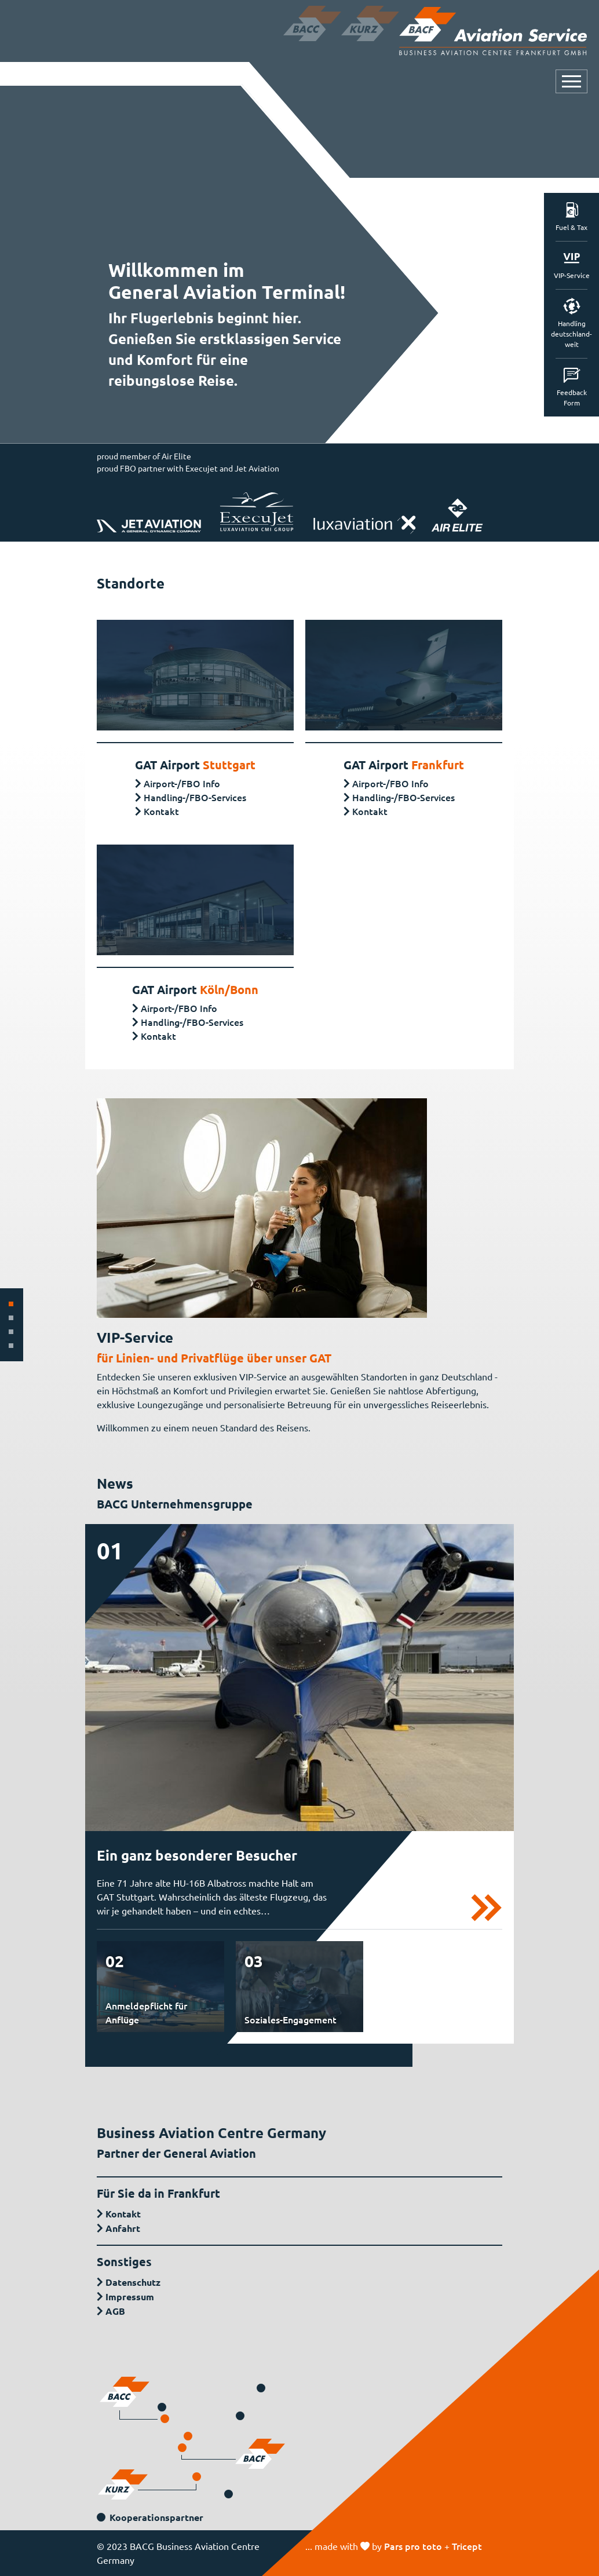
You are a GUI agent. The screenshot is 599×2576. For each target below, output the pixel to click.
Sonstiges (124, 2261)
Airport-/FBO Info (182, 783)
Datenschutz (132, 2282)
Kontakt (161, 811)
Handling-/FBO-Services (195, 797)
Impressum (129, 2296)
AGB (115, 2311)
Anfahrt (122, 2228)
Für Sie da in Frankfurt (158, 2193)
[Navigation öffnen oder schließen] (571, 81)
